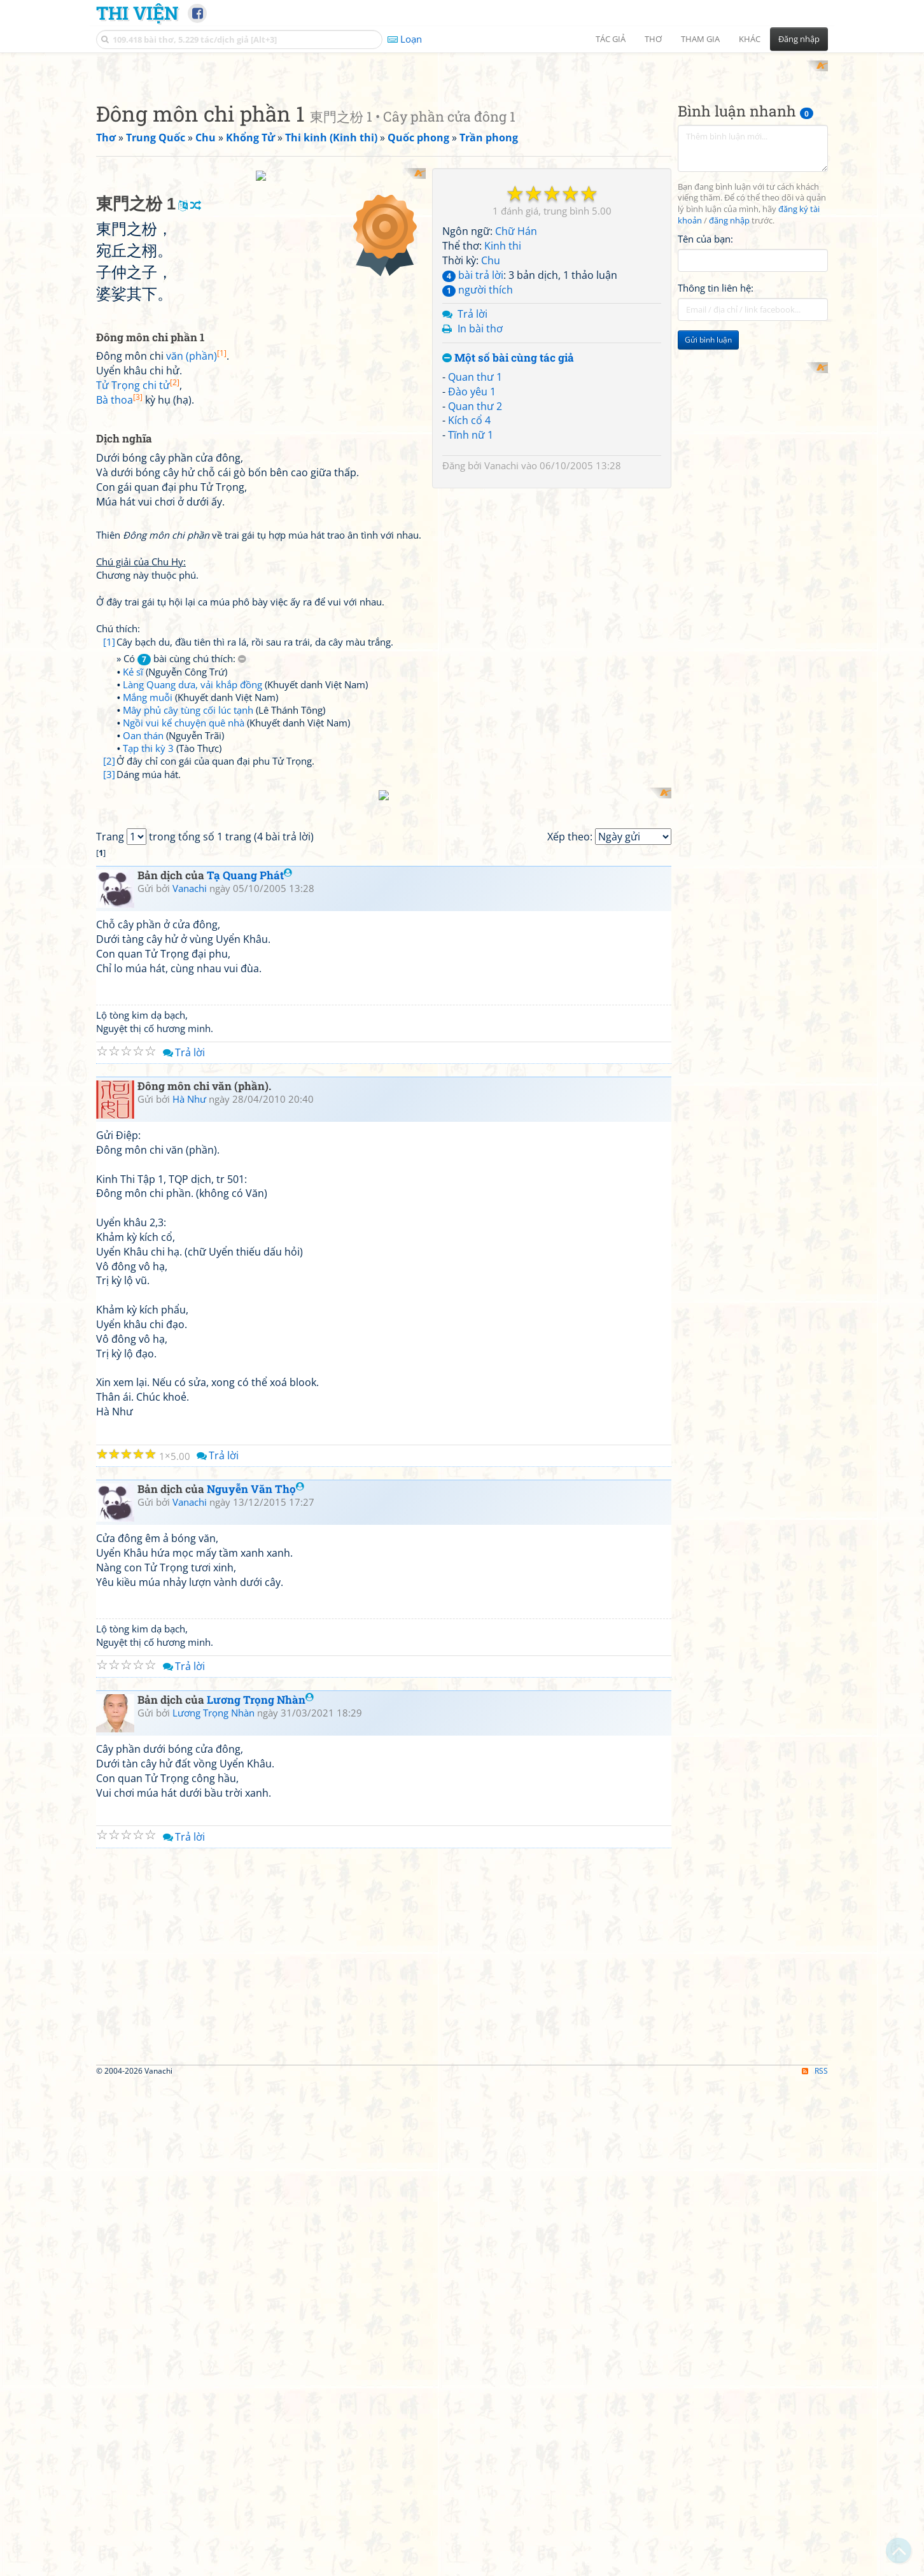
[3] (109, 1104)
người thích (477, 456)
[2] (109, 1090)
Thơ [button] (653, 39)
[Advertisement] (462, 149)
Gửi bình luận (708, 506)
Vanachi (501, 632)
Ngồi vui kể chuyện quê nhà (183, 1052)
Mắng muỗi (147, 1027)
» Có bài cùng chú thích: (181, 988)
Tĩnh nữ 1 (470, 602)
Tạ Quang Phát (249, 1369)
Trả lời (472, 481)
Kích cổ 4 (469, 587)
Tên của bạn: (705, 405)
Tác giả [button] (611, 39)
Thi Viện (137, 13)
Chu (490, 427)
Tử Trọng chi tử (137, 716)
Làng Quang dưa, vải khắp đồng (192, 1014)
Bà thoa (119, 730)
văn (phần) (196, 686)
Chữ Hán (516, 398)
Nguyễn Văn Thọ (255, 1983)
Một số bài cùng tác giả (508, 525)
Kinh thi (502, 413)
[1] (109, 971)
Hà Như (189, 1592)
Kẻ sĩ (133, 1001)
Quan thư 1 (475, 543)
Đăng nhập (799, 39)
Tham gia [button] (700, 39)
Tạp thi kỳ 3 (148, 1078)
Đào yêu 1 (472, 558)
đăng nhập (729, 387)
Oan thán (143, 1065)
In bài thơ (480, 495)
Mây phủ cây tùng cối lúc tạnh (188, 1039)
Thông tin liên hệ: (715, 454)
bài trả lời (472, 441)
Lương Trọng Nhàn (260, 2193)
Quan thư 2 (475, 572)
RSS (815, 2564)
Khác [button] (749, 39)
